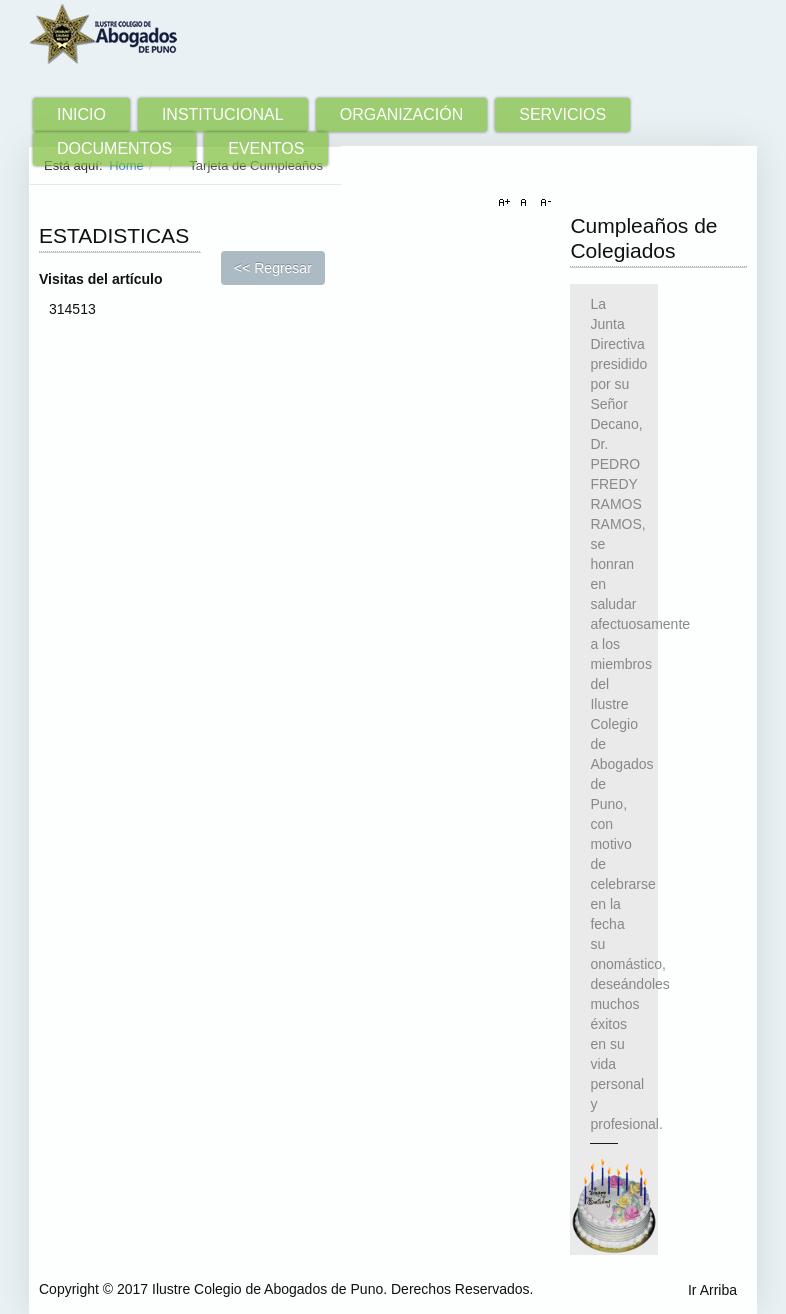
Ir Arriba (712, 1290)
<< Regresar (273, 268)
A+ (507, 203)
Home (126, 165)
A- (543, 203)
